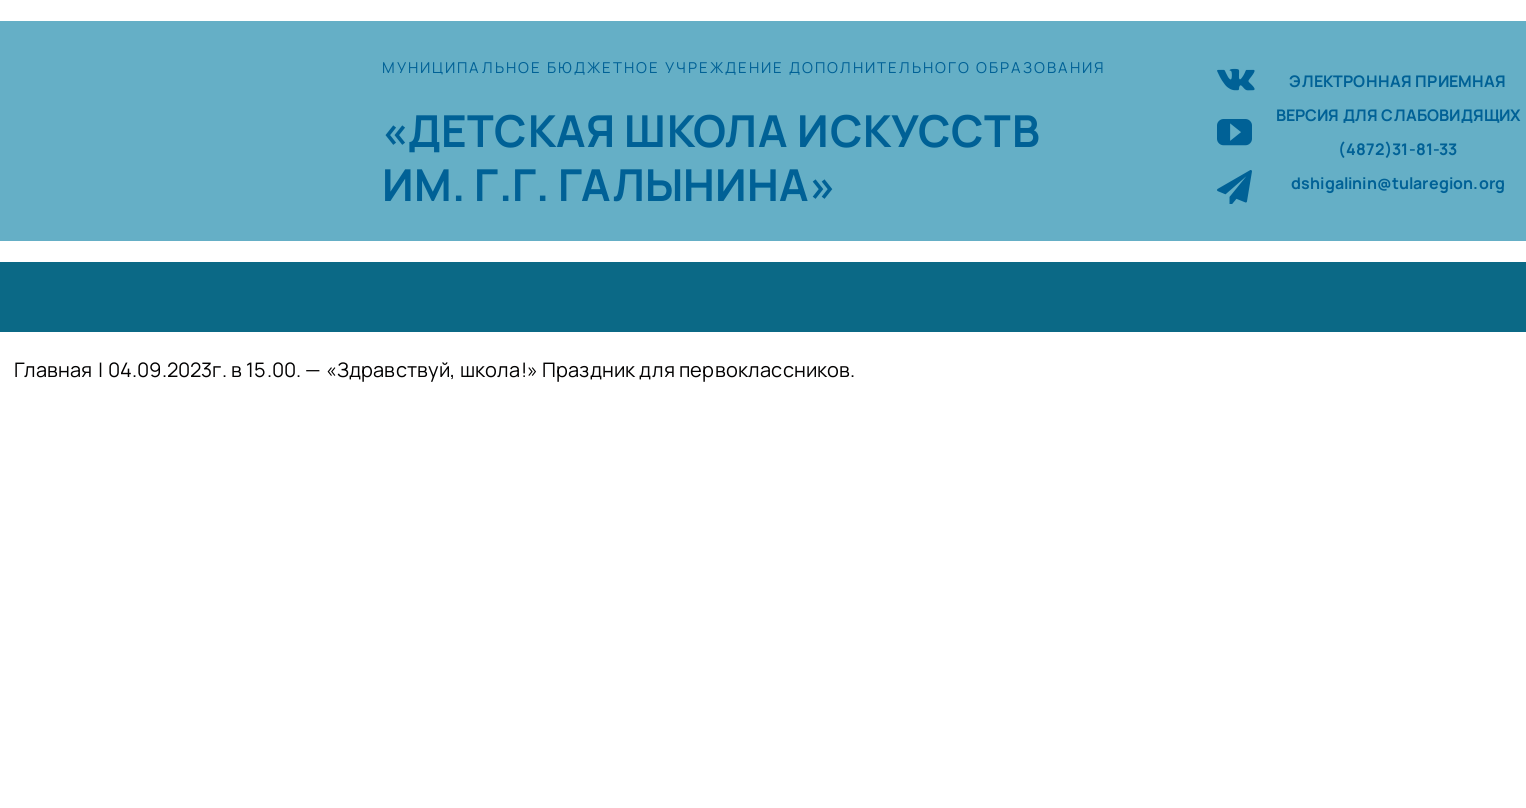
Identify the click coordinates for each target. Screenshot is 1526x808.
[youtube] (1234, 131)
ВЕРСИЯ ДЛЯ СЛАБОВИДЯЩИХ (1398, 115)
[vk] (1236, 76)
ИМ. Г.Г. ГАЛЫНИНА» (609, 184)
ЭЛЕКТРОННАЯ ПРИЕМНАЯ (1397, 81)
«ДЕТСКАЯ (503, 130)
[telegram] (1234, 186)
